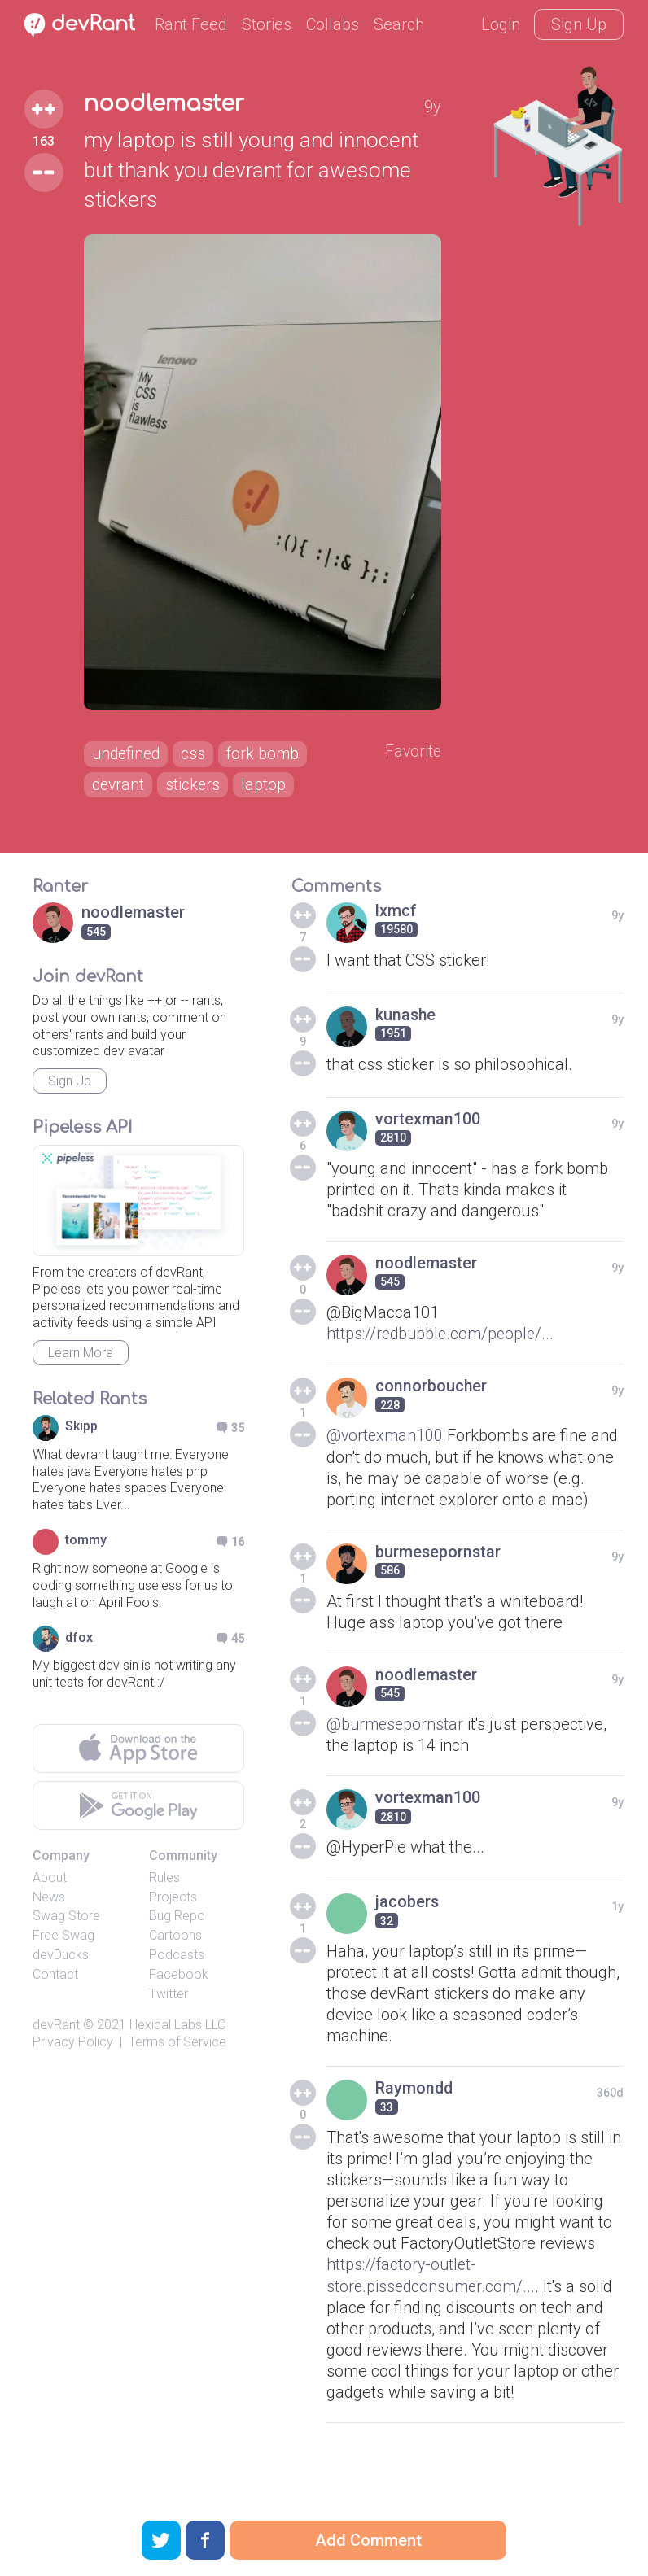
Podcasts (176, 1961)
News (49, 1902)
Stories (266, 24)
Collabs (332, 24)
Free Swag (63, 1941)
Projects (173, 1902)
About (50, 1883)
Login (500, 24)
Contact (55, 1980)
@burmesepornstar (396, 1730)
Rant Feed (191, 24)
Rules (164, 1883)
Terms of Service (177, 2048)
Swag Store (66, 1922)
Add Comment (368, 2540)
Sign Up (578, 24)
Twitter (168, 1999)
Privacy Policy (73, 2048)
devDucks (61, 1961)
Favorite (413, 756)
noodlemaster (164, 104)
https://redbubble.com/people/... (442, 1340)
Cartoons (175, 1941)
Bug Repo (177, 1922)
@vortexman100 (385, 1442)
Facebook (178, 1980)
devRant (56, 2031)
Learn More (80, 1359)
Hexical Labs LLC (177, 2031)
